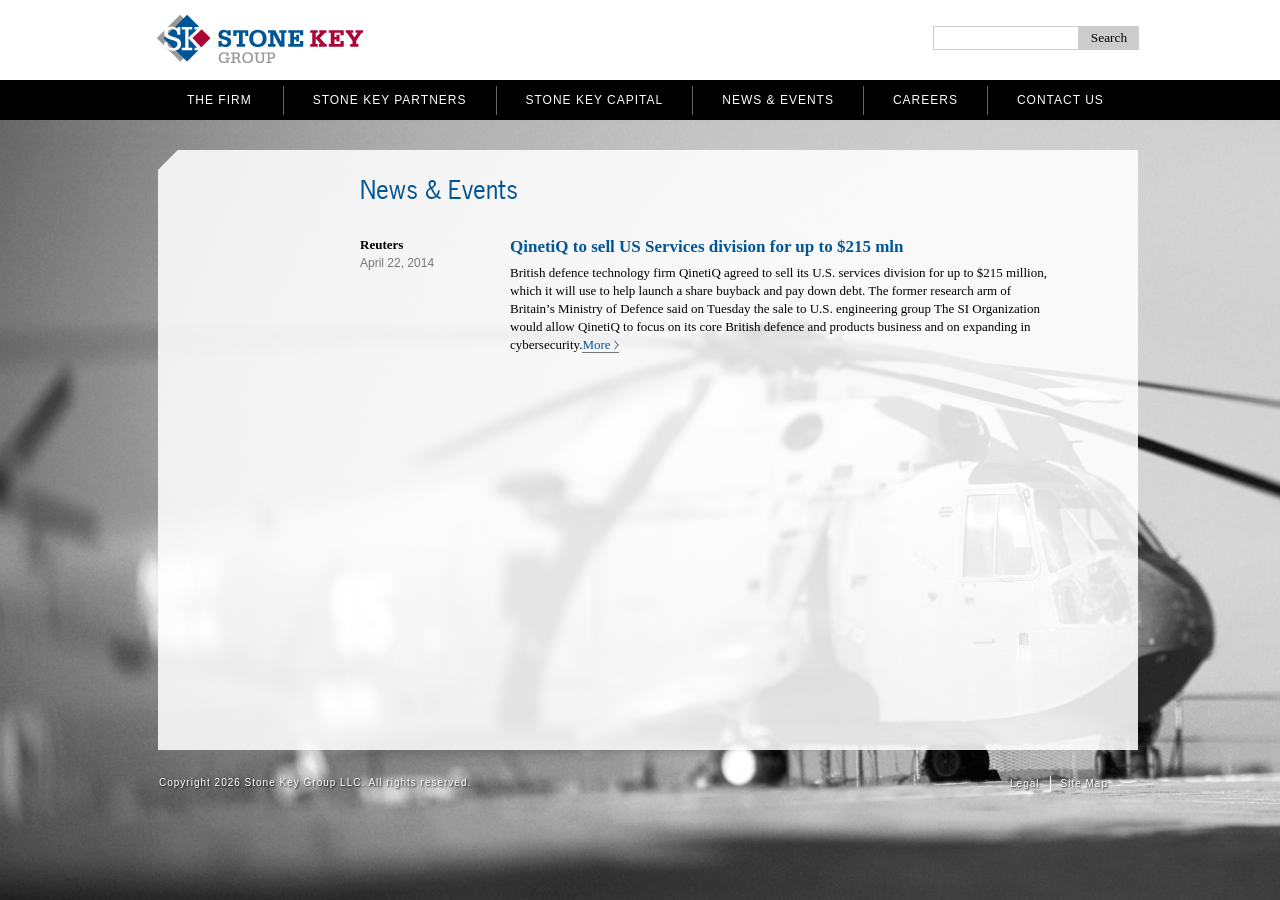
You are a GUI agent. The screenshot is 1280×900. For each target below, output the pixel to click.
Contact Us (1060, 100)
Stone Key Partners (390, 100)
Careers (925, 100)
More (596, 344)
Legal (1024, 783)
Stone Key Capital (595, 100)
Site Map (1084, 783)
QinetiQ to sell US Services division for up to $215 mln (707, 246)
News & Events (778, 100)
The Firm (219, 100)
